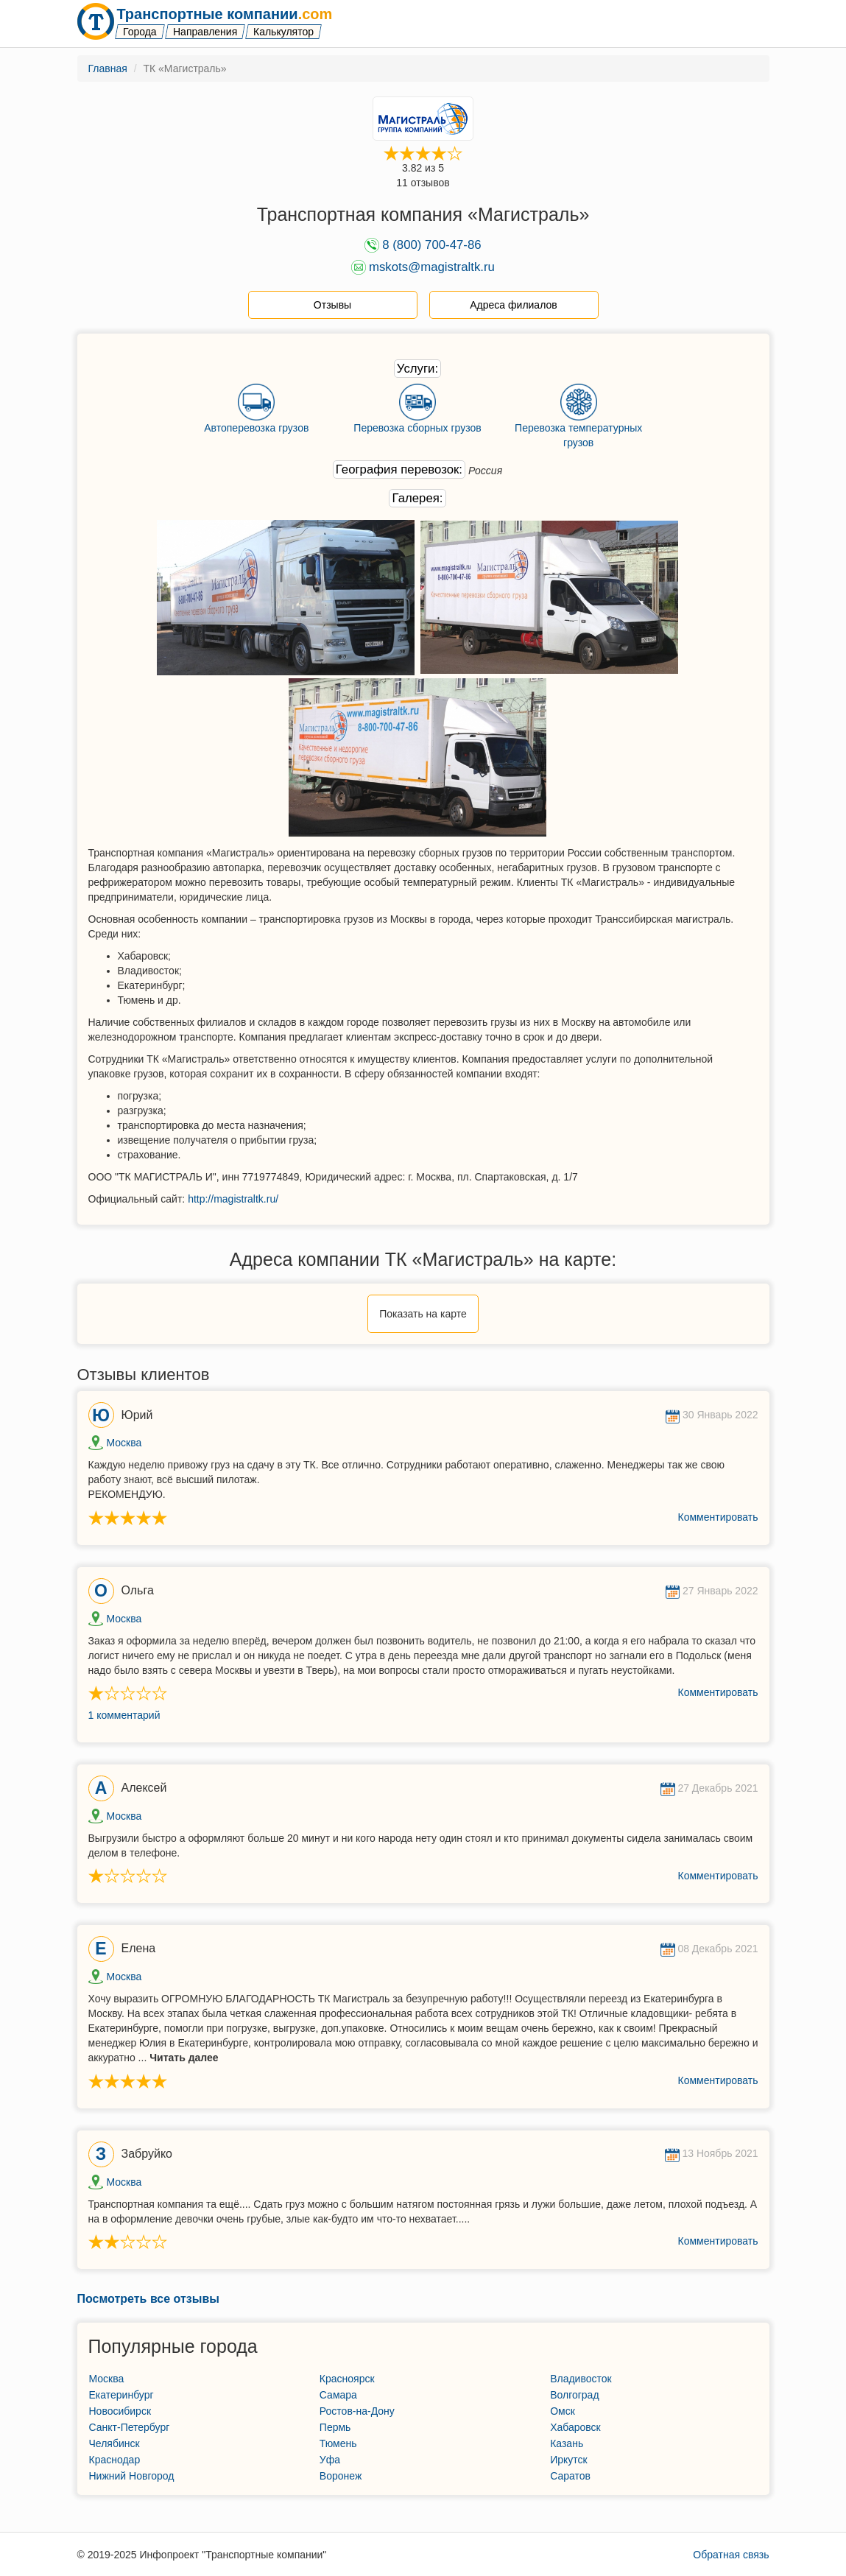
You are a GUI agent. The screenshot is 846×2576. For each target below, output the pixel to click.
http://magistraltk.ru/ (233, 1199)
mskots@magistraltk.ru (432, 267)
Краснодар (115, 2460)
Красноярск (347, 2379)
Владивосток (581, 2379)
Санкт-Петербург (129, 2427)
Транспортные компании (224, 14)
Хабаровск (575, 2427)
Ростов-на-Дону (357, 2411)
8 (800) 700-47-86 (431, 245)
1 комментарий (124, 1715)
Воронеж (341, 2476)
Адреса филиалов (513, 305)
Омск (562, 2411)
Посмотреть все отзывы (148, 2298)
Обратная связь (731, 2555)
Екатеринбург (121, 2395)
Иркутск (569, 2460)
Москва (124, 1443)
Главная (107, 68)
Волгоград (574, 2395)
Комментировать (718, 1517)
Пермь (335, 2427)
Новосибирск (120, 2411)
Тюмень (338, 2443)
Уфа (330, 2460)
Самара (338, 2395)
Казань (566, 2443)
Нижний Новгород (132, 2476)
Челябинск (114, 2443)
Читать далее (183, 2057)
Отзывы (332, 305)
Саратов (570, 2476)
